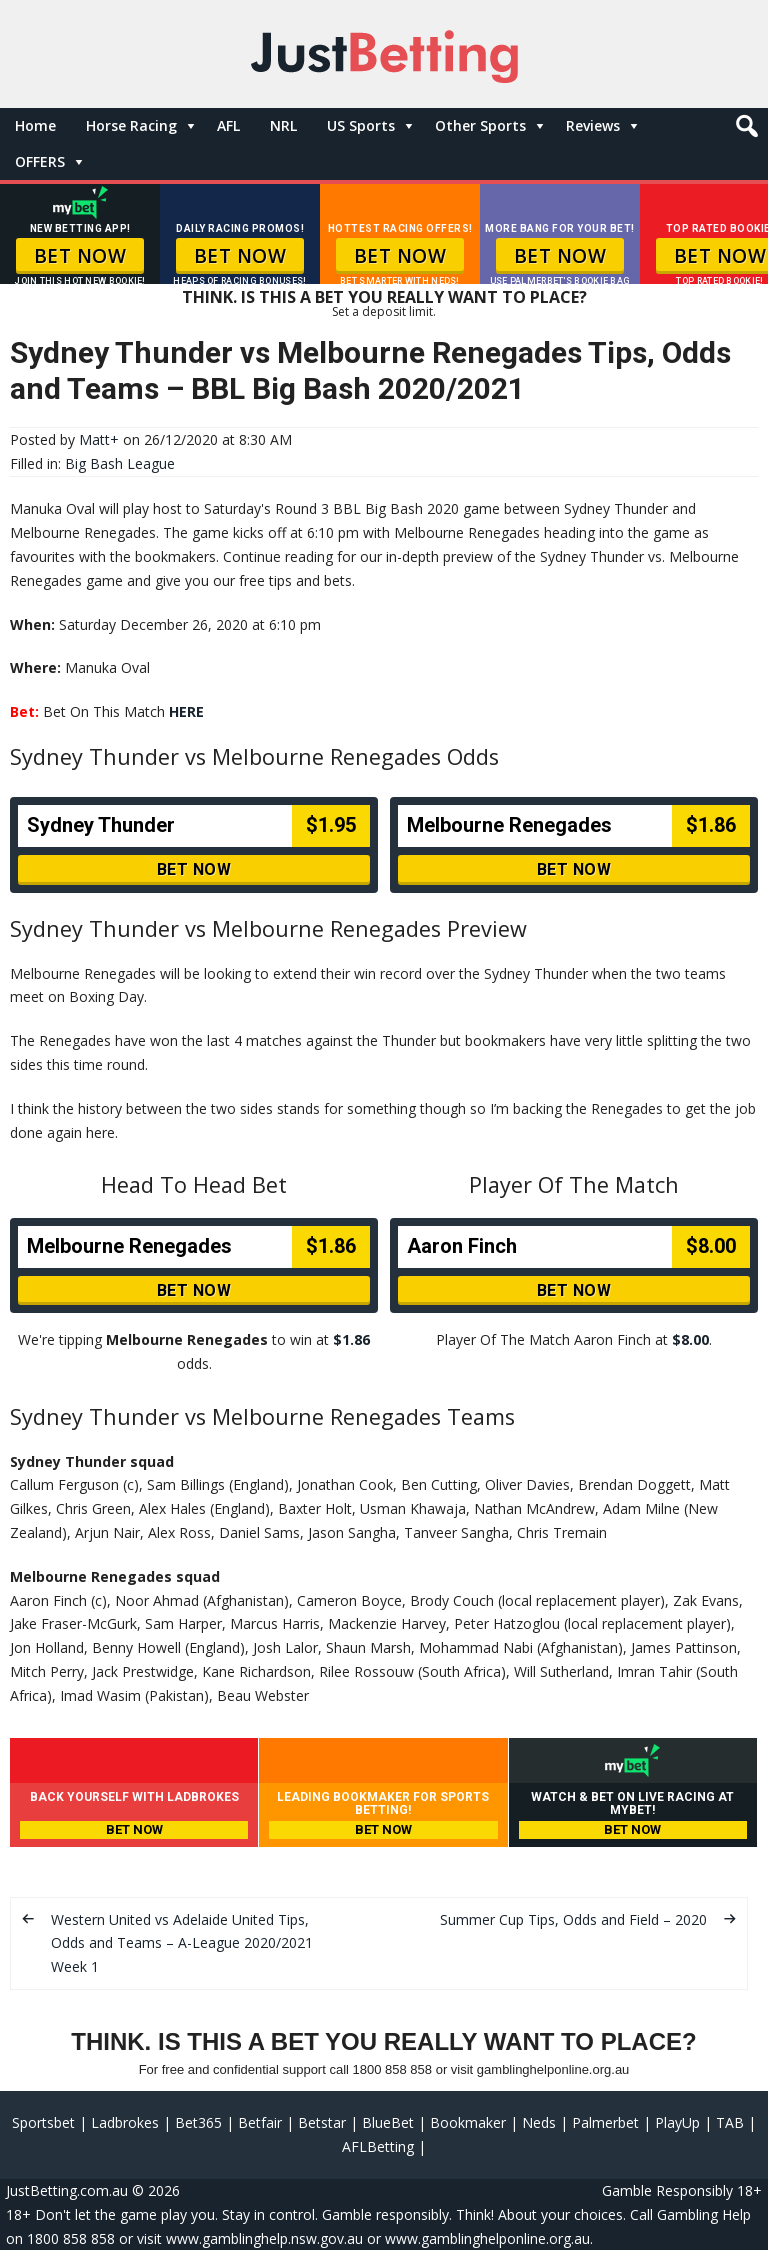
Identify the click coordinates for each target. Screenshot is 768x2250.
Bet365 (198, 2122)
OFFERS (40, 161)
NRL (283, 125)
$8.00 (690, 1339)
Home (35, 125)
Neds (539, 2122)
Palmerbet (605, 2122)
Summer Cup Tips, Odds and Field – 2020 (573, 1919)
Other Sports (480, 125)
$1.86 (351, 1339)
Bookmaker (468, 2122)
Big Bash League (120, 463)
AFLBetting (378, 2146)
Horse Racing (131, 125)
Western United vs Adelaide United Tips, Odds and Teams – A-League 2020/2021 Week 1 (182, 1943)
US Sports (361, 125)
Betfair (260, 2122)
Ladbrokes (125, 2122)
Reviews (593, 125)
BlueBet (388, 2122)
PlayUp (677, 2122)
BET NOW (80, 256)
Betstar (322, 2122)
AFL (228, 125)
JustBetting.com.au (67, 2190)
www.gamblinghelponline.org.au (487, 2238)
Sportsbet (43, 2122)
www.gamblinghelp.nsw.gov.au (264, 2238)
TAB (730, 2122)
